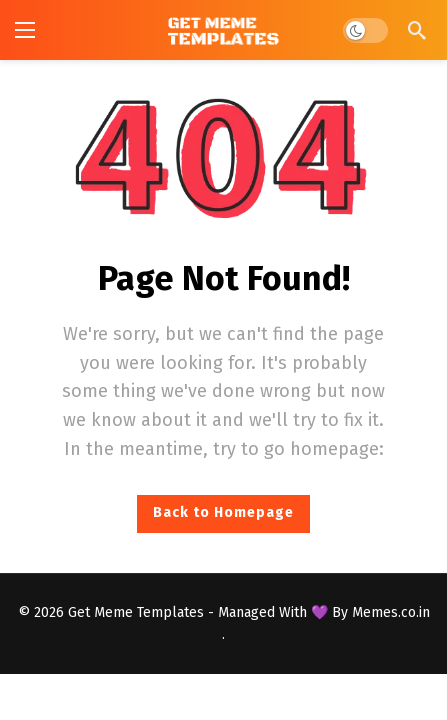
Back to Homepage (223, 512)
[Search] (417, 30)
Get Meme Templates (136, 612)
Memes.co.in (391, 612)
